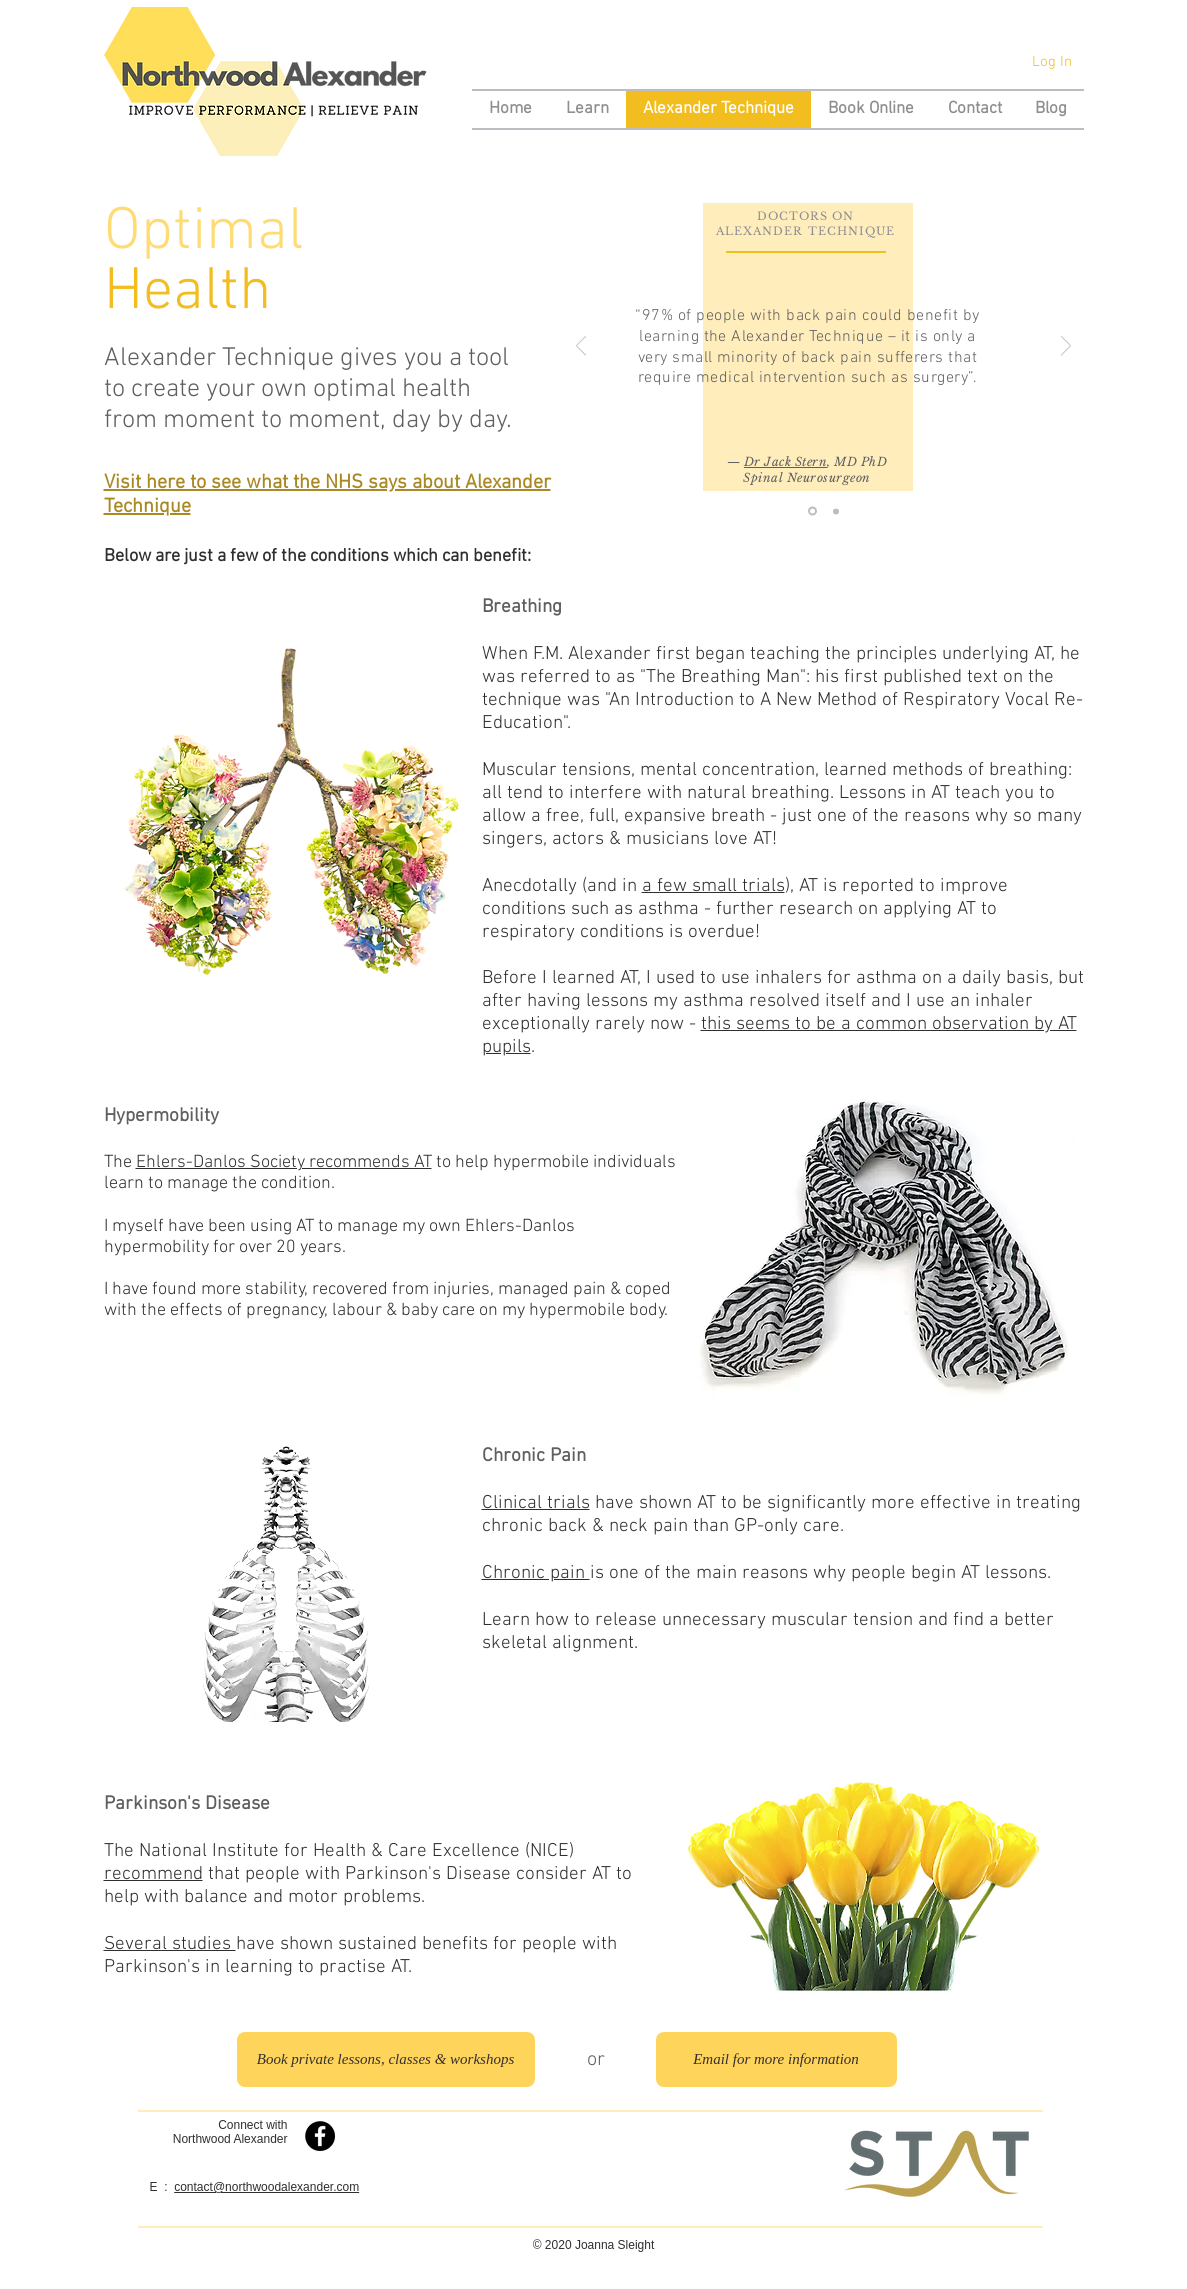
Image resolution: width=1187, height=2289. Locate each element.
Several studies (170, 1944)
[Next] (1066, 347)
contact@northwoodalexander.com (266, 2187)
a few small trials (713, 886)
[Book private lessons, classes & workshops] (386, 2059)
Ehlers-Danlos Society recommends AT (284, 1162)
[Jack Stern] (812, 511)
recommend (153, 1874)
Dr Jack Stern (785, 461)
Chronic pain (536, 1573)
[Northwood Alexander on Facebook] (320, 2136)
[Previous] (581, 347)
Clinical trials (536, 1503)
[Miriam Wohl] (836, 511)
